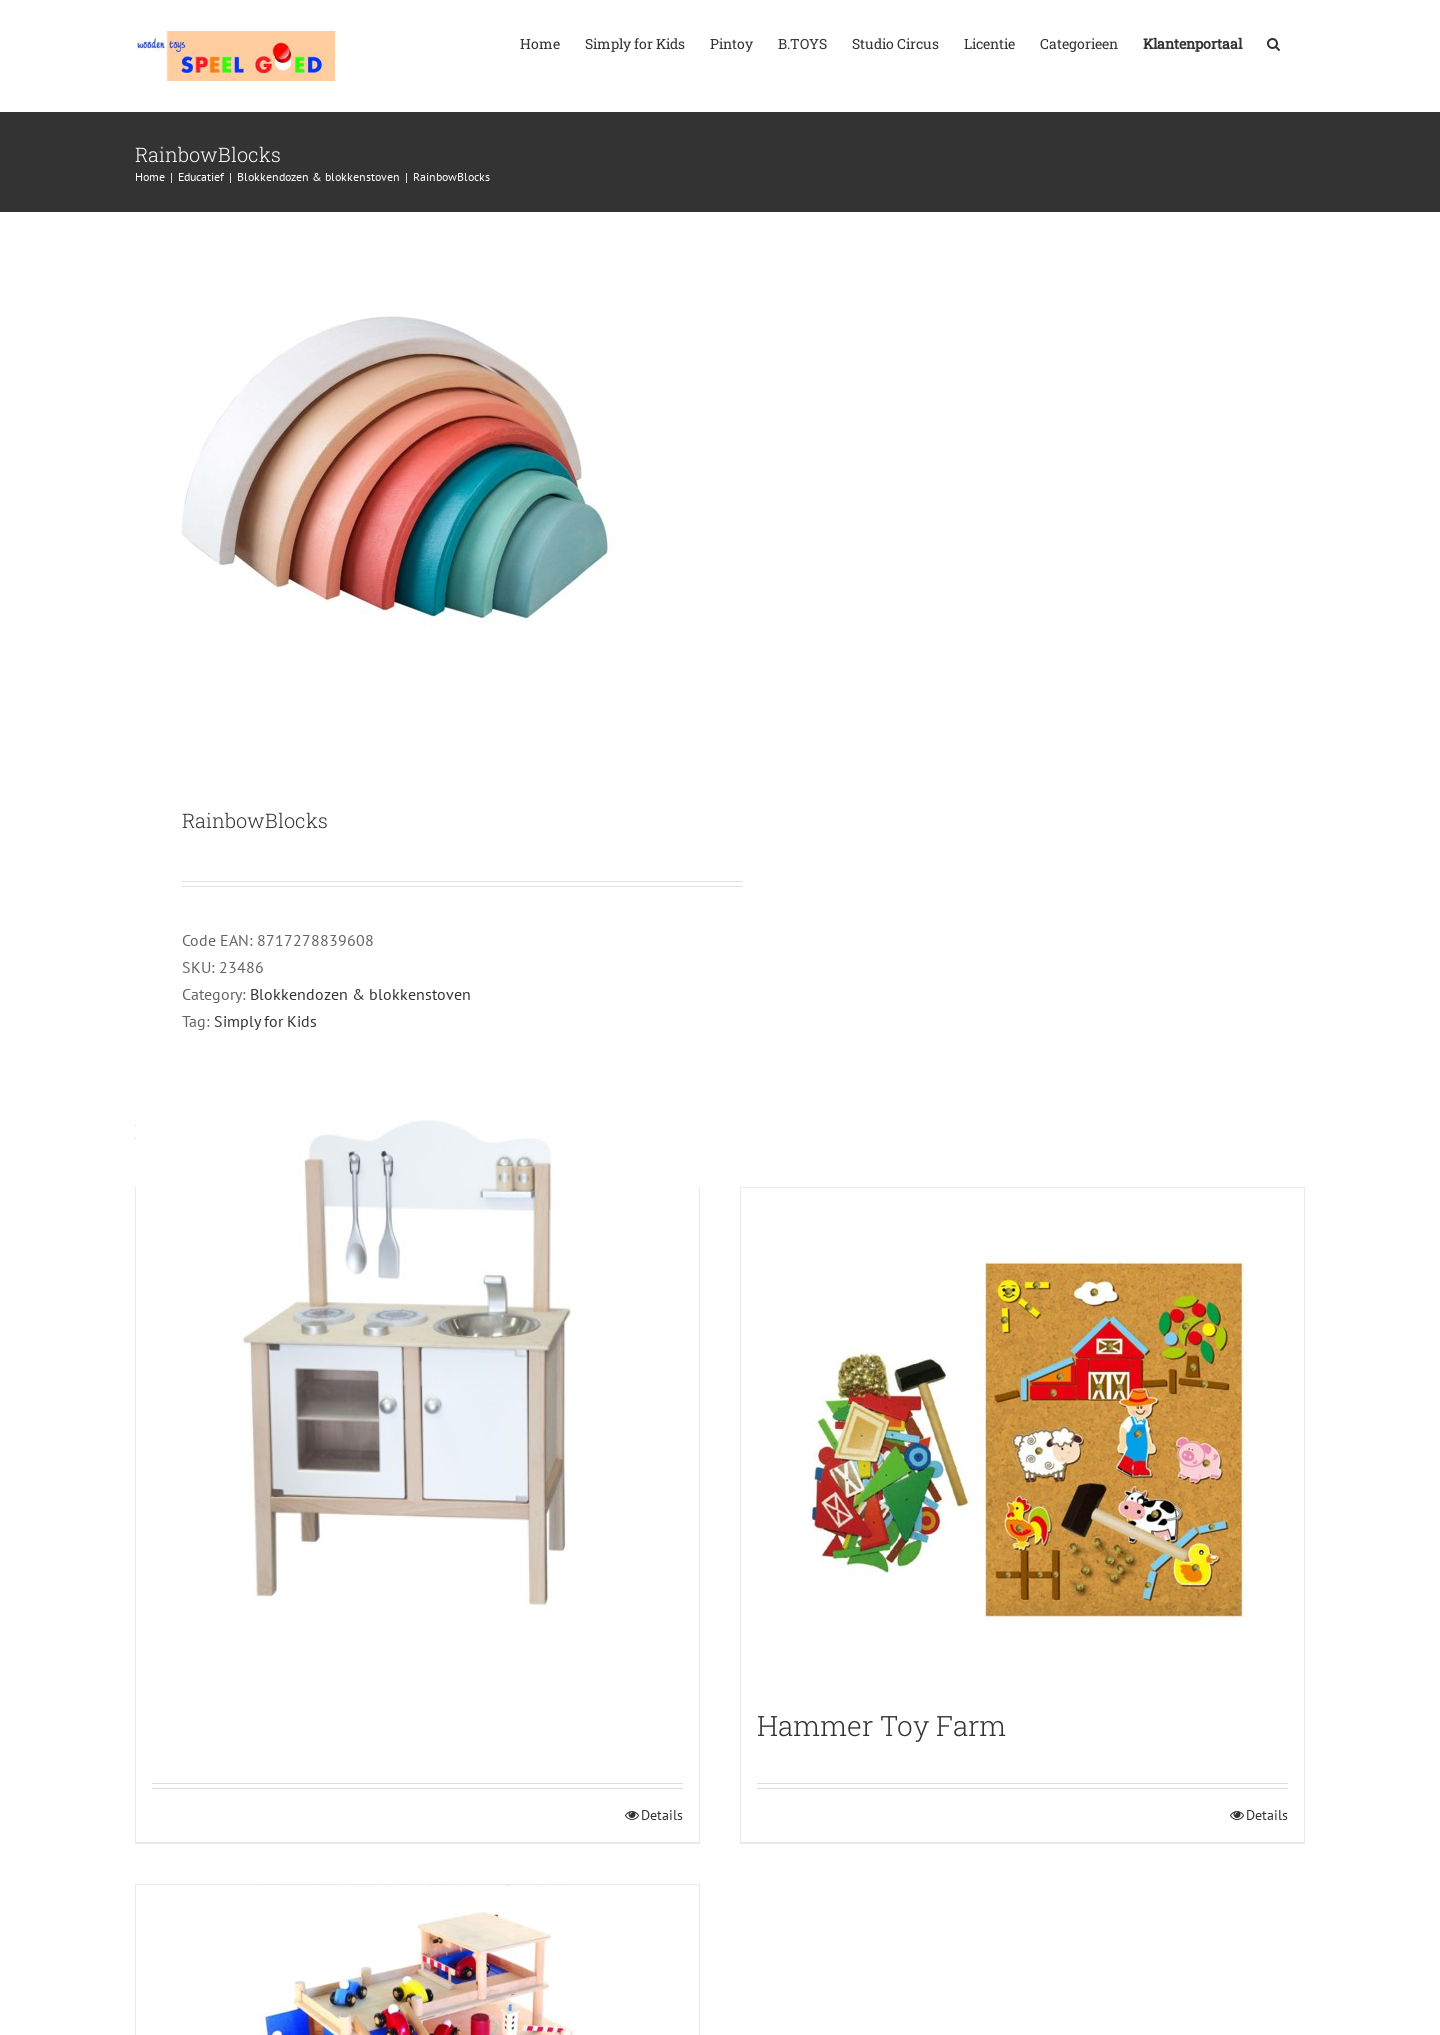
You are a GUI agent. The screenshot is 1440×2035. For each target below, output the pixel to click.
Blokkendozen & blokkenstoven (360, 994)
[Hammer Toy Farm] (1022, 1438)
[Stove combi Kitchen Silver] (417, 1368)
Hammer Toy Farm (881, 1725)
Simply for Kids (265, 1021)
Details (662, 1815)
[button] (1273, 42)
